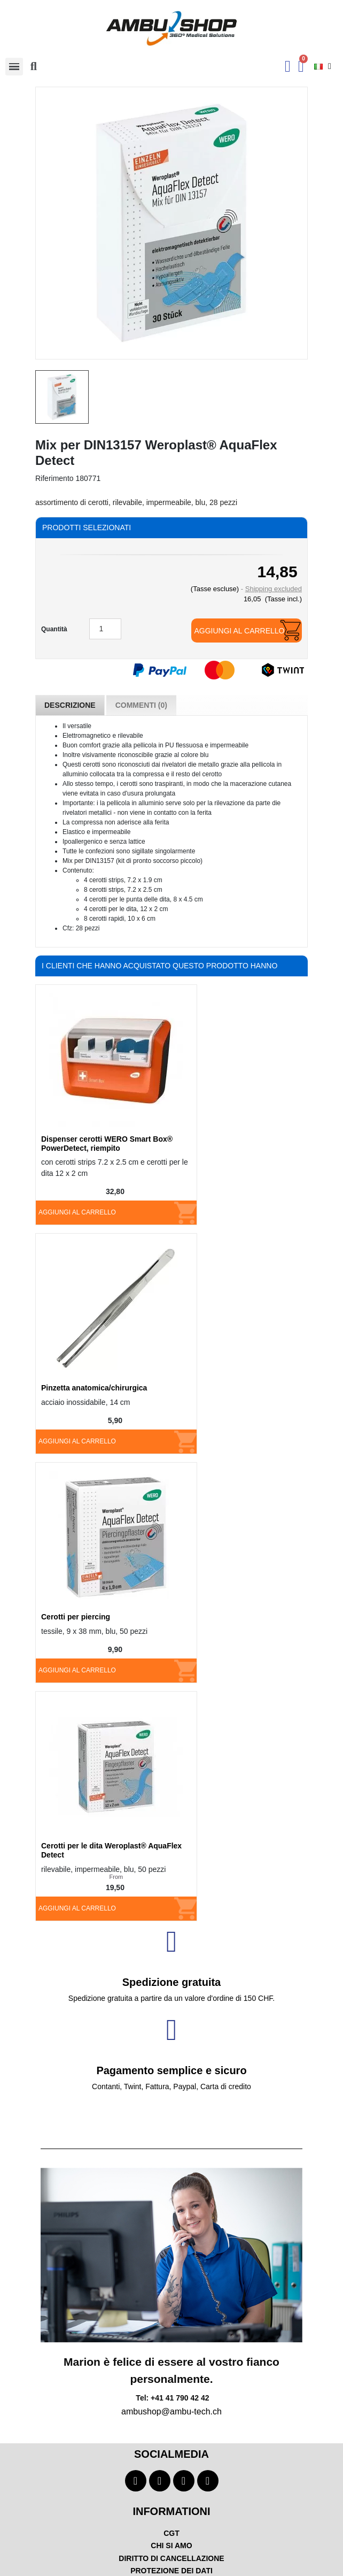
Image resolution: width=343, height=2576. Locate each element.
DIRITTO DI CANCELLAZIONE (171, 2558)
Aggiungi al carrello (239, 630)
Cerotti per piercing (75, 1616)
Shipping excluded (273, 589)
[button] (33, 66)
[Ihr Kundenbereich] (287, 66)
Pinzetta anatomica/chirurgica (94, 1387)
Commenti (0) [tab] (141, 705)
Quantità (54, 629)
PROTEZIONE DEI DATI (171, 2570)
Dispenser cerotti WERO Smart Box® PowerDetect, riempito (107, 1143)
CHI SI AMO (171, 2545)
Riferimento (54, 478)
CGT (171, 2533)
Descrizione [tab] (70, 705)
